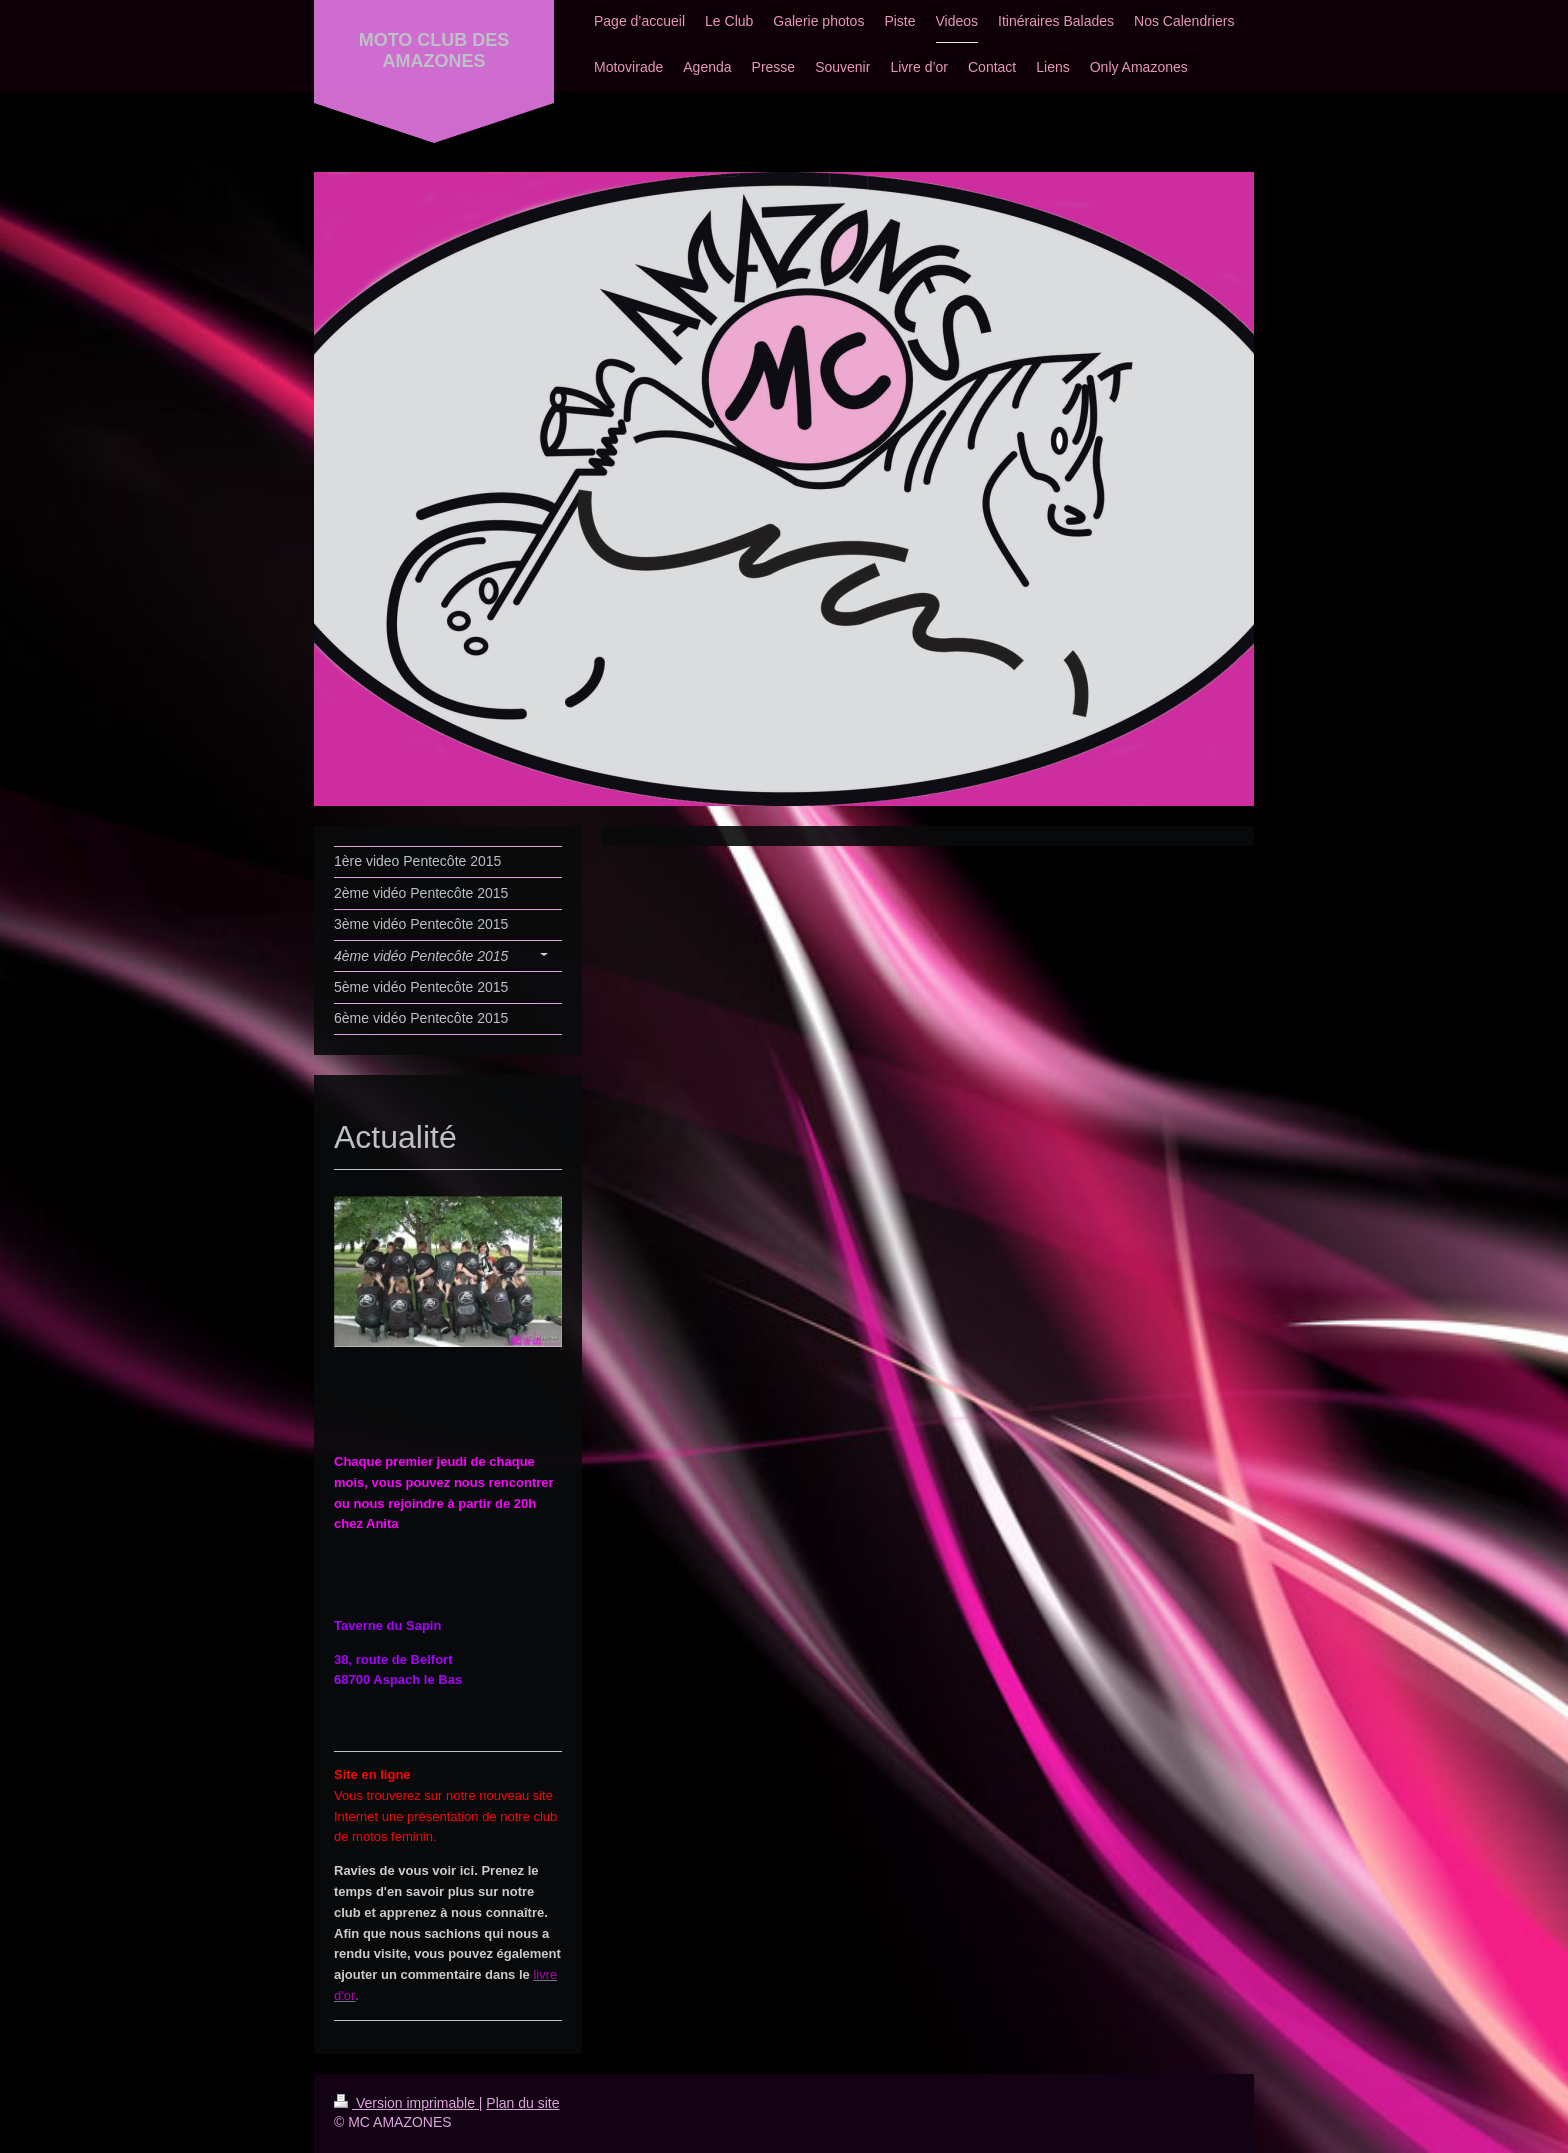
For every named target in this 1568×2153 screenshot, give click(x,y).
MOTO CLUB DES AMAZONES (434, 50)
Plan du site (522, 2103)
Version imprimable (406, 2103)
